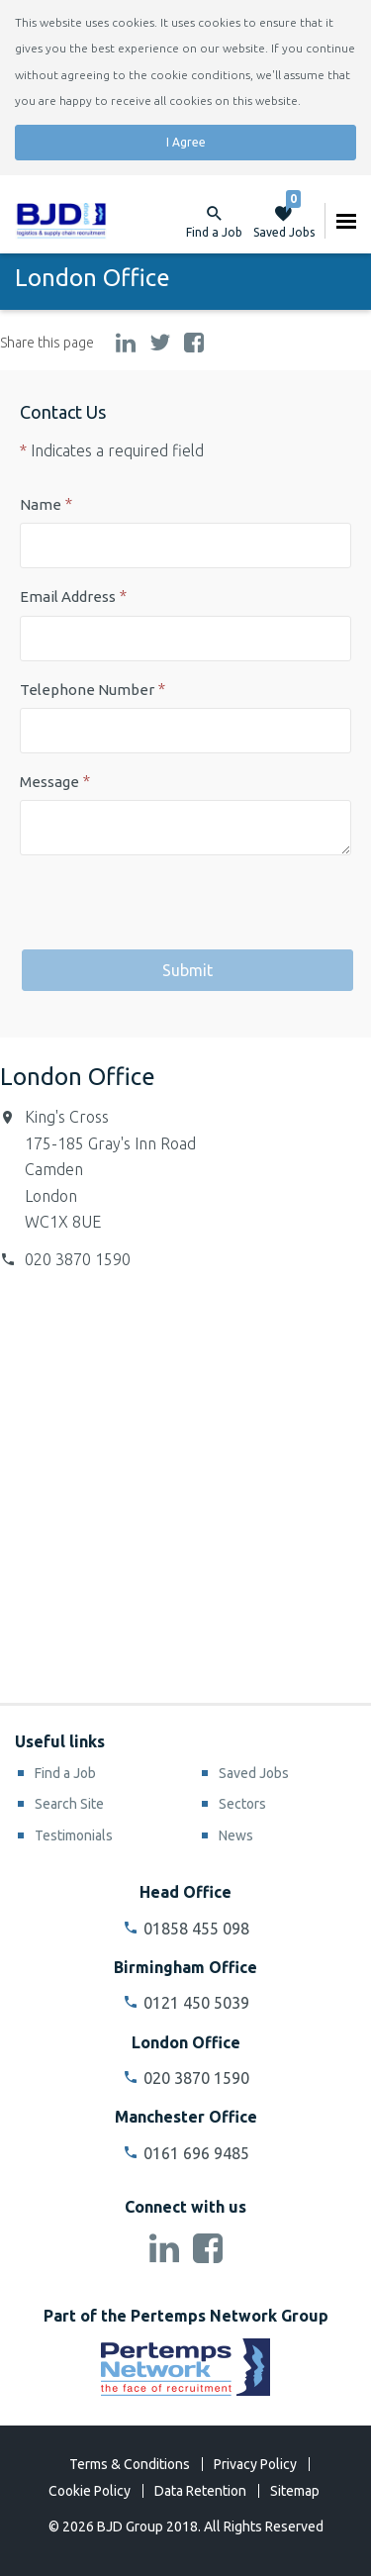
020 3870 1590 (78, 1259)
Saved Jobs (284, 221)
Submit (187, 970)
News (236, 1835)
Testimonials (74, 1835)
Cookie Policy (89, 2491)
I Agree (186, 142)
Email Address (68, 596)
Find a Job (65, 1773)
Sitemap (295, 2491)
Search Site (69, 1804)
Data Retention (200, 2491)
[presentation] (170, 908)
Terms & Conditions (129, 2464)
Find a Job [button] (214, 232)
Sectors (242, 1804)
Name (40, 504)
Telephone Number (87, 689)
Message (49, 781)
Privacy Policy (255, 2464)
